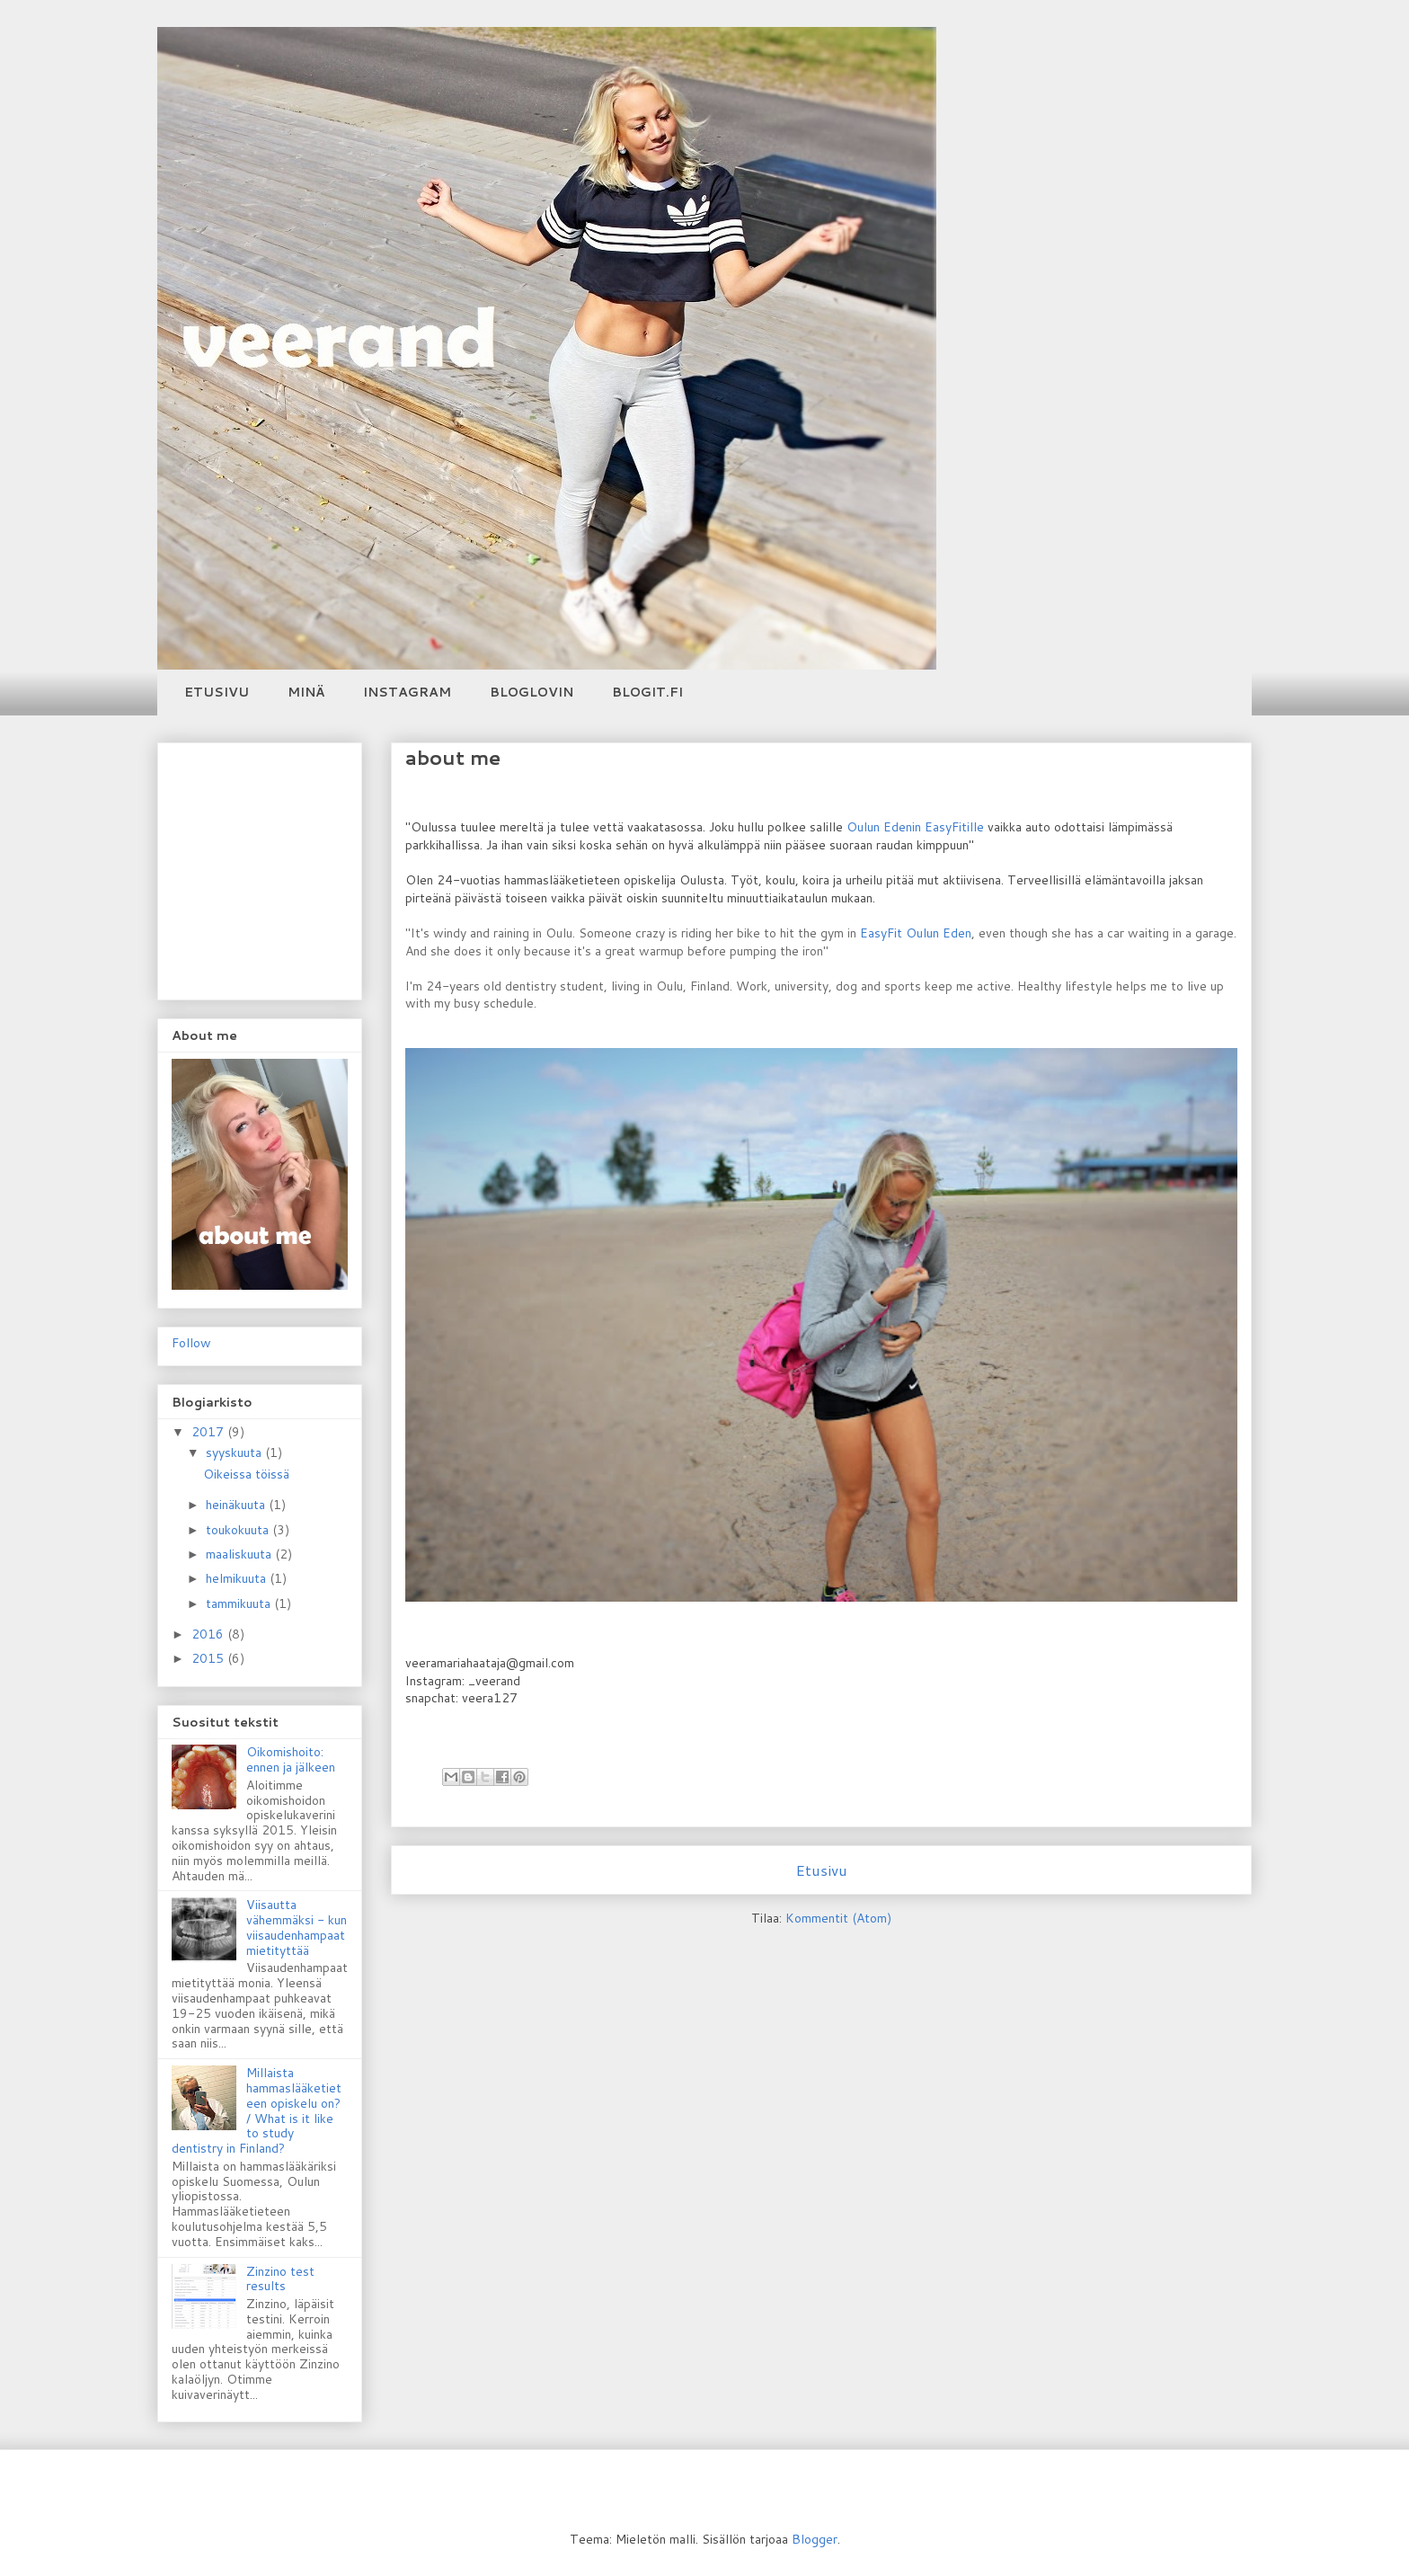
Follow (191, 1343)
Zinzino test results (280, 2279)
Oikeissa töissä (246, 1474)
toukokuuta (239, 1530)
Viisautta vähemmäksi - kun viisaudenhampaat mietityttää (296, 1927)
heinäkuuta (237, 1505)
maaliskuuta (240, 1554)
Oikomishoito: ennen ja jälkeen (290, 1759)
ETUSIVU (216, 692)
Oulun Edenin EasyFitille (915, 827)
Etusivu (821, 1870)
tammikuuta (240, 1603)
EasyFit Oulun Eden (915, 933)
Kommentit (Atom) (838, 1918)
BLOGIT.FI (647, 692)
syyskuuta (235, 1452)
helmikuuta (238, 1578)
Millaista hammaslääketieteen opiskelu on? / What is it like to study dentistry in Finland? (256, 2110)
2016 (209, 1634)
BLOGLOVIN (531, 692)
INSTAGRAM (407, 692)
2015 (209, 1658)
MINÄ (306, 692)
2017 (209, 1432)
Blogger (814, 2539)
